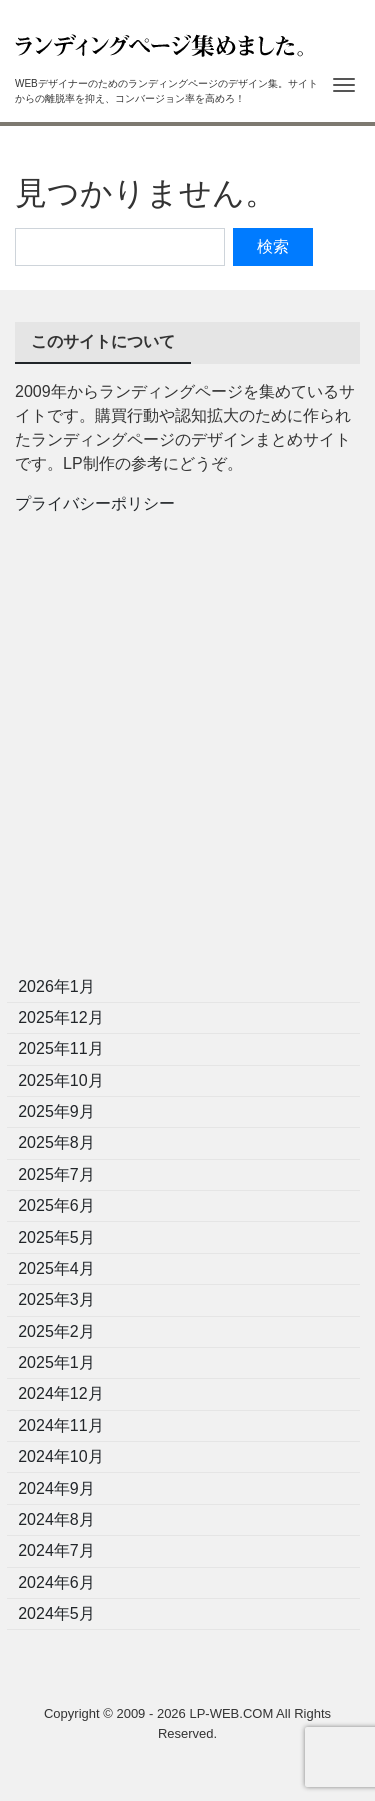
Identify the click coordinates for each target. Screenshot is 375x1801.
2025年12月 (60, 1017)
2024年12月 (60, 1393)
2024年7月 (56, 1550)
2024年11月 (60, 1425)
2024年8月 (56, 1519)
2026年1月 (56, 986)
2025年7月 (56, 1174)
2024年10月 (60, 1456)
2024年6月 (56, 1582)
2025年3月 (56, 1299)
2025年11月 (60, 1048)
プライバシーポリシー (95, 503)
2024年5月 (56, 1613)
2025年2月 (56, 1331)
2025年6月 (56, 1205)
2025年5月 (56, 1237)
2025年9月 (56, 1111)
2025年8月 (56, 1142)
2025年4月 (56, 1268)
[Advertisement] (187, 751)
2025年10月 (60, 1080)
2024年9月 (56, 1488)
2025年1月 (56, 1362)
